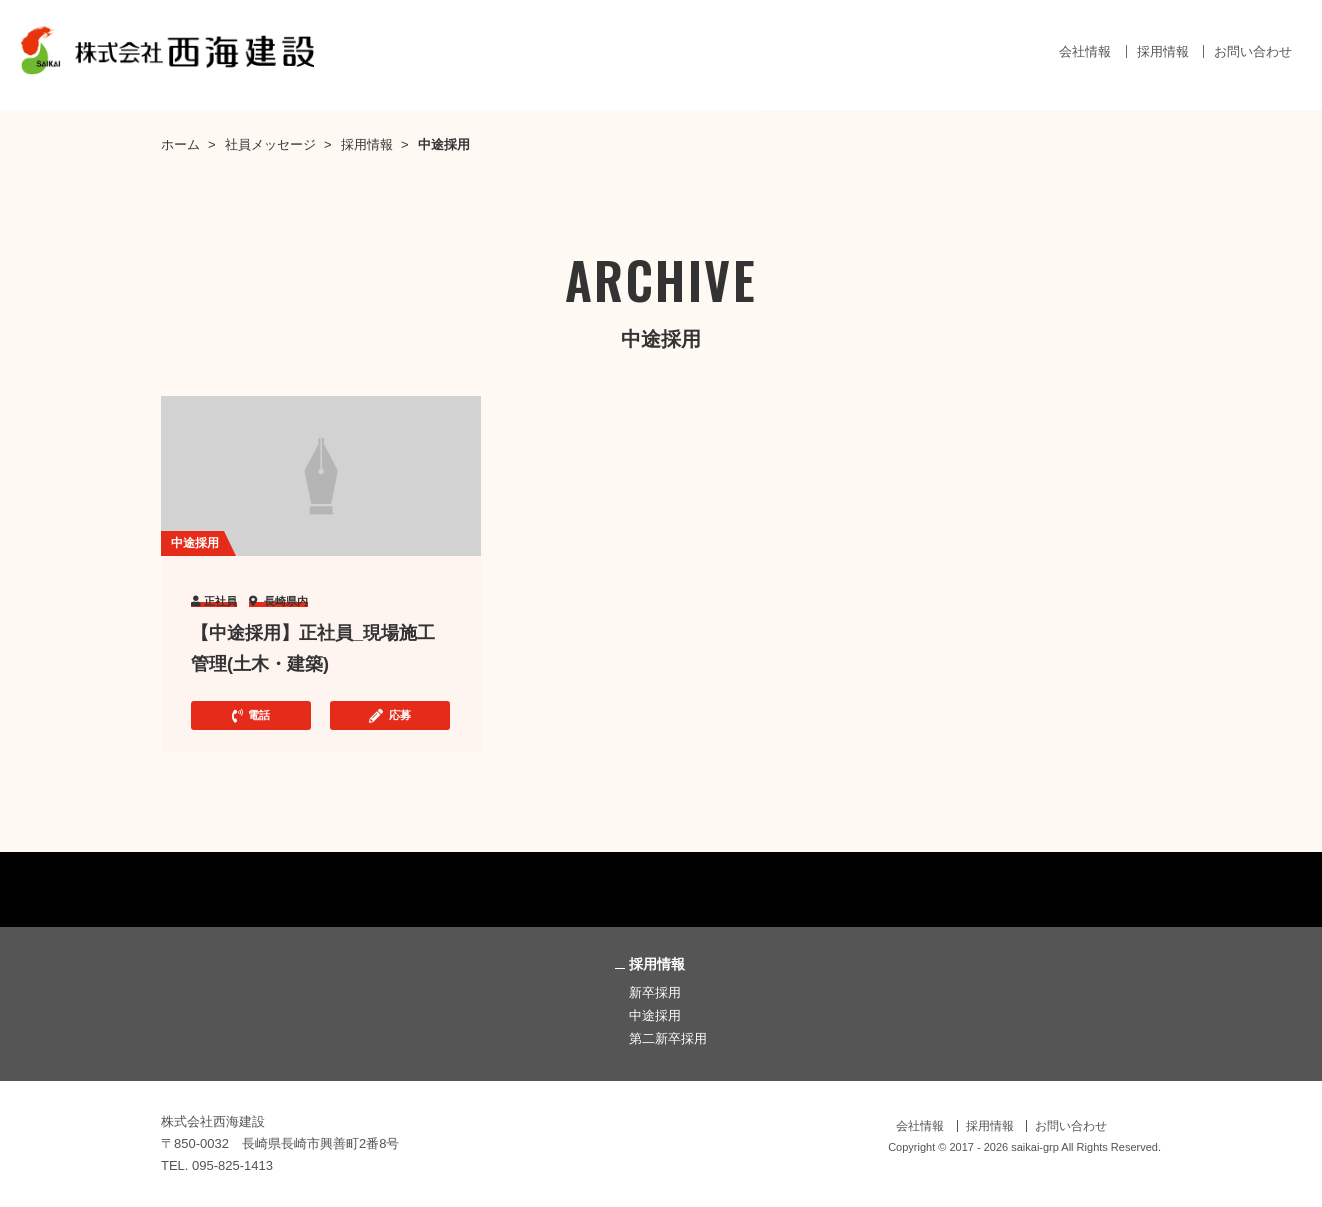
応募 (390, 716)
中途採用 (655, 1015)
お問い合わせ (1253, 51)
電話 (251, 716)
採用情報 (1163, 51)
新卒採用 (655, 992)
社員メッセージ (270, 144)
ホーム (180, 144)
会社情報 (1085, 51)
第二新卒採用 (668, 1038)
